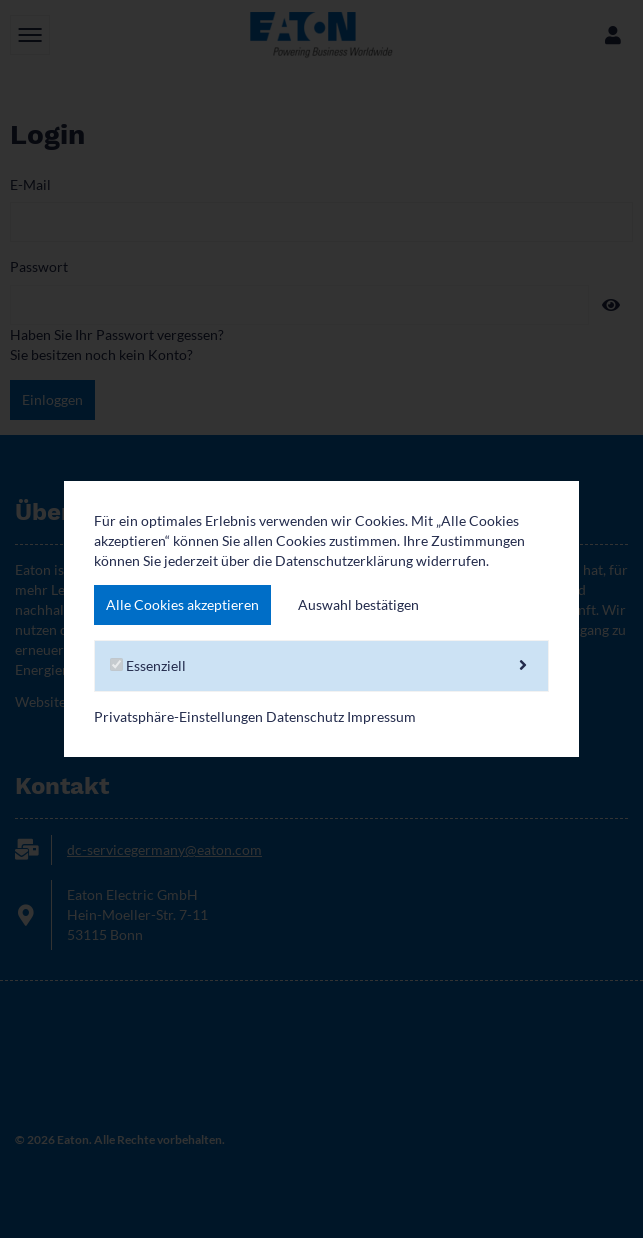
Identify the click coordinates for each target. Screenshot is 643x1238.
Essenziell (321, 666)
